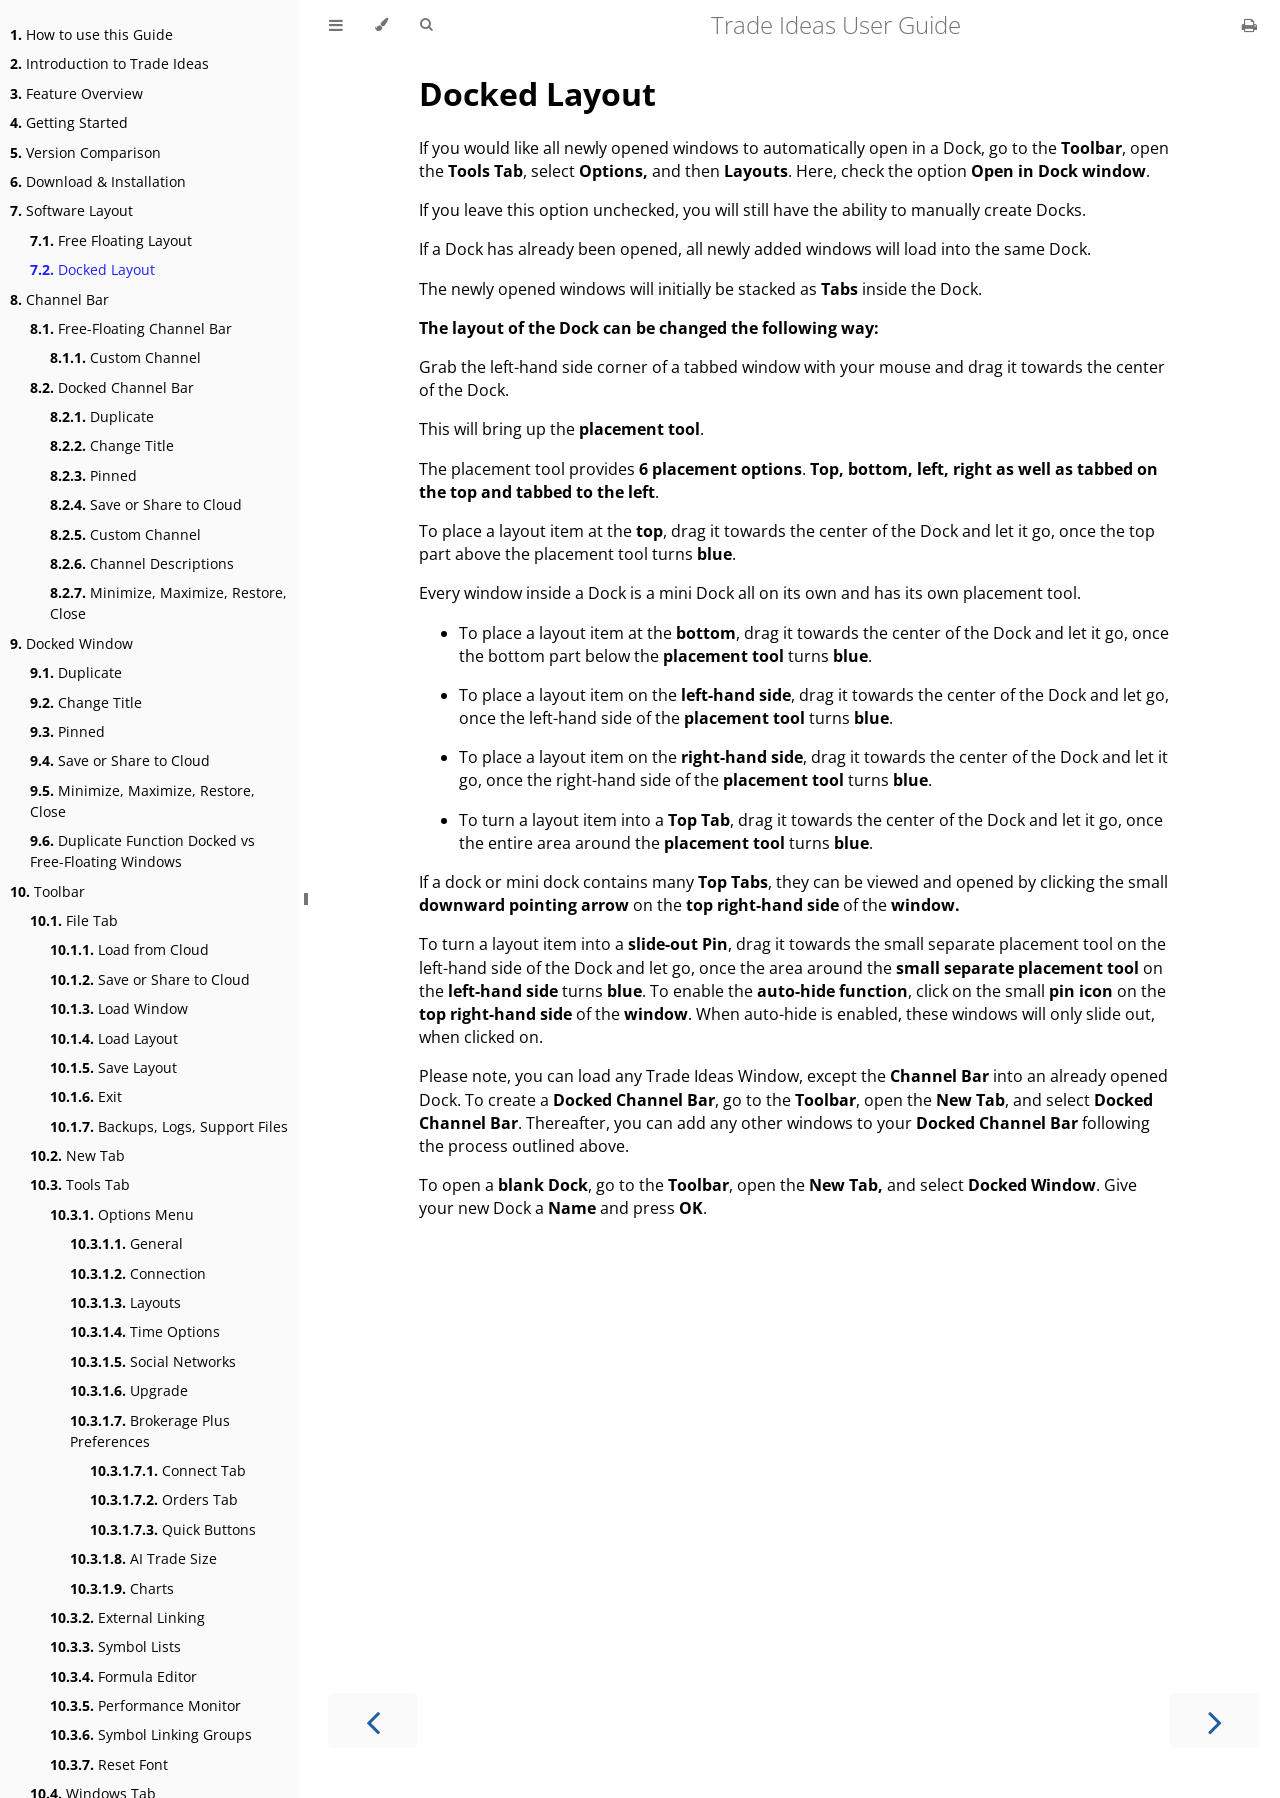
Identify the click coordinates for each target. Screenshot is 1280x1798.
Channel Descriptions (142, 563)
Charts (122, 1588)
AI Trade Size (143, 1558)
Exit (86, 1096)
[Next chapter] (1215, 1720)
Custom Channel (125, 357)
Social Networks (153, 1361)
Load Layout (114, 1038)
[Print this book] (1249, 25)
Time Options (145, 1331)
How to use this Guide (91, 34)
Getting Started (69, 122)
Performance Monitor (145, 1705)
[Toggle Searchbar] (426, 25)
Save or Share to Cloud (146, 504)
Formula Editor (123, 1676)
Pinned (93, 475)
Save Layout (113, 1067)
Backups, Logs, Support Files (169, 1126)
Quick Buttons (173, 1529)
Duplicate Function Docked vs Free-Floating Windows (142, 851)
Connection (138, 1273)
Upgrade (129, 1390)
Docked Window (71, 643)
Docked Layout (92, 269)
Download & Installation (98, 181)
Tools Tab (80, 1184)
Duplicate (102, 416)
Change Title (112, 445)
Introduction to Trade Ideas (109, 63)
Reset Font (109, 1764)
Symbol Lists (115, 1646)
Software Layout (71, 210)
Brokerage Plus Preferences (150, 1431)
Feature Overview (76, 93)
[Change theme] (381, 25)
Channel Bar (59, 299)
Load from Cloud (129, 949)
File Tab (74, 920)
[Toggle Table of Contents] (336, 25)
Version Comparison (85, 152)
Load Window (119, 1008)
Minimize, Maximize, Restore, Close (168, 603)
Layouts (125, 1302)
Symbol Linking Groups (151, 1734)
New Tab (77, 1155)
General (126, 1243)
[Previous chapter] (373, 1720)
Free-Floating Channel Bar (131, 328)
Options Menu (122, 1214)
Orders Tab (164, 1499)
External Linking (127, 1617)
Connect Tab (168, 1470)
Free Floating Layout (111, 240)
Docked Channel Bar (112, 387)
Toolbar (47, 891)
